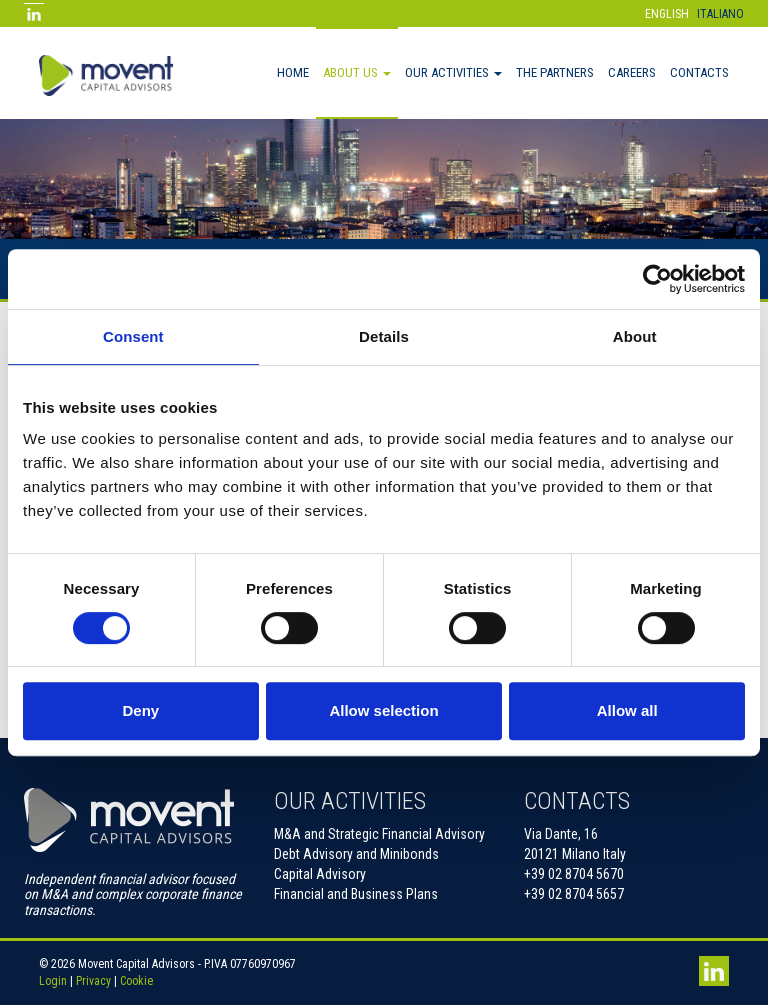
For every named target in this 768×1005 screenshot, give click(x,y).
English (667, 14)
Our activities (453, 72)
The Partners (555, 72)
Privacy (93, 981)
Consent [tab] (133, 336)
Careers (632, 72)
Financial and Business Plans (356, 894)
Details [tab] (384, 336)
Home (293, 72)
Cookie (136, 981)
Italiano (720, 14)
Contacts (699, 72)
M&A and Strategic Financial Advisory (379, 834)
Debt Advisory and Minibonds (356, 854)
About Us (357, 72)
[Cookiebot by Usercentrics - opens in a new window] (657, 279)
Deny (140, 710)
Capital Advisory (320, 874)
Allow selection (383, 710)
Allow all (627, 710)
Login (53, 981)
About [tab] (635, 336)
